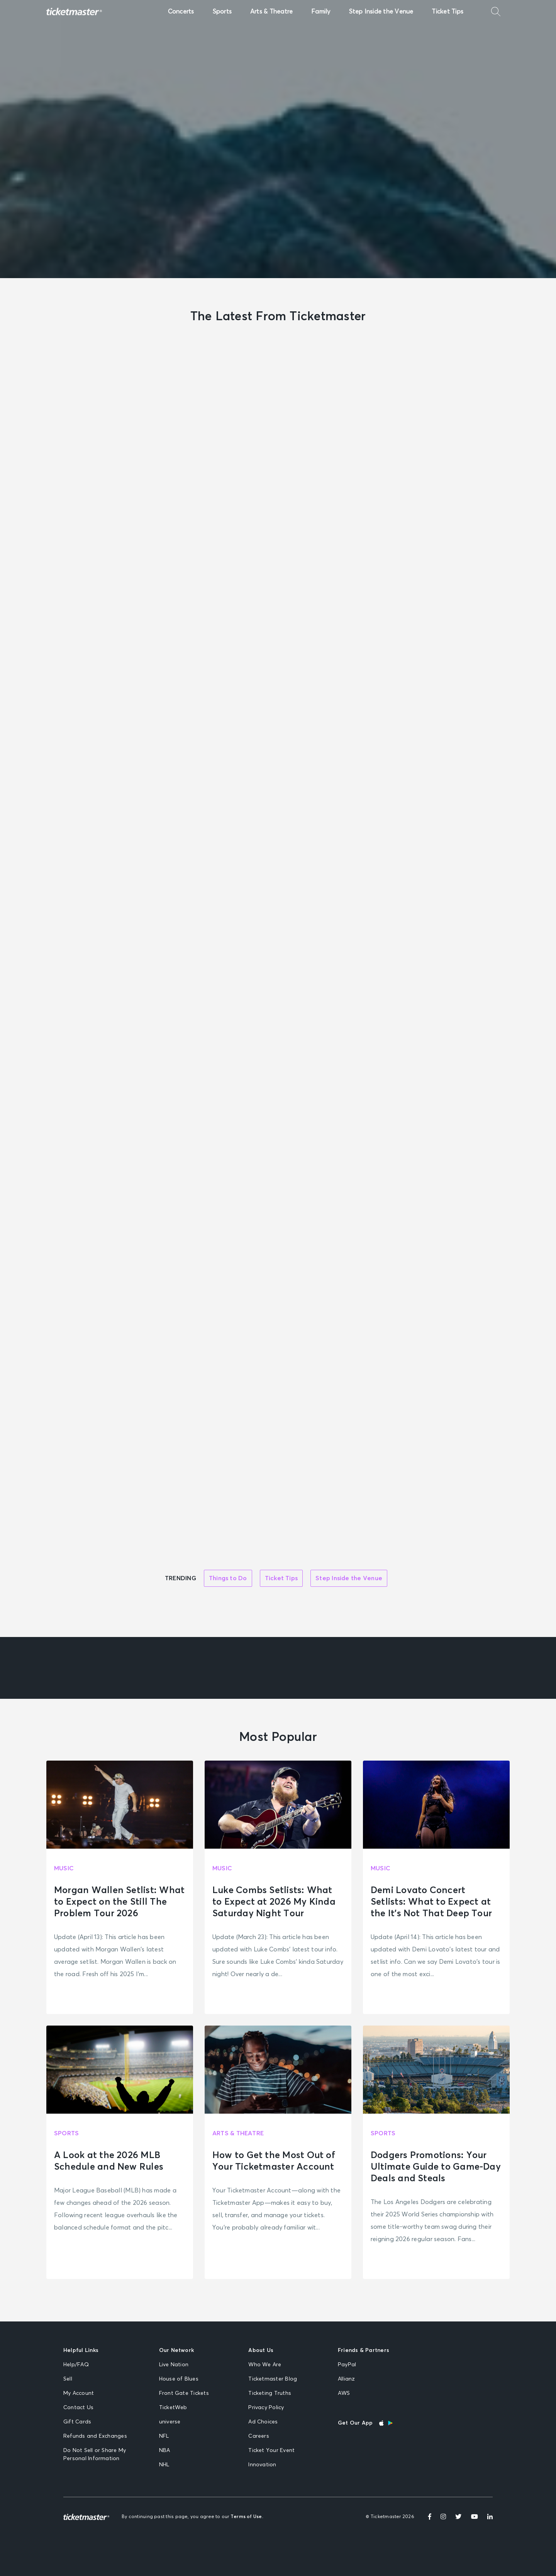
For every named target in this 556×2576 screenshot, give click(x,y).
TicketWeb (173, 2407)
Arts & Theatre (271, 11)
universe (170, 2422)
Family (320, 11)
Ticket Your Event (271, 2450)
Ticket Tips (447, 11)
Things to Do (228, 1578)
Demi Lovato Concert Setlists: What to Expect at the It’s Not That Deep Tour (431, 1902)
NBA (164, 2450)
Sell (67, 2379)
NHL (164, 2464)
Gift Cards (77, 2422)
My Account (78, 2393)
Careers (258, 2436)
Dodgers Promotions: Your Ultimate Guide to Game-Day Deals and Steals (436, 2167)
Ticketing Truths (269, 2393)
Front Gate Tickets (184, 2393)
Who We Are (264, 2364)
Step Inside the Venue (381, 11)
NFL (164, 2436)
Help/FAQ (76, 2364)
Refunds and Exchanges (95, 2436)
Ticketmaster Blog (272, 2379)
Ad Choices (263, 2422)
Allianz (346, 2379)
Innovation (262, 2464)
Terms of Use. (247, 2517)
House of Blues (178, 2379)
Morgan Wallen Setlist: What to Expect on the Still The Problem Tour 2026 (119, 1902)
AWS (344, 2393)
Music (64, 1868)
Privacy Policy (266, 2407)
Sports (222, 11)
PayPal (347, 2364)
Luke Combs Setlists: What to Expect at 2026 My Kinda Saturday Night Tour (274, 1902)
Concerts (181, 11)
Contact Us (78, 2407)
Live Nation (174, 2364)
